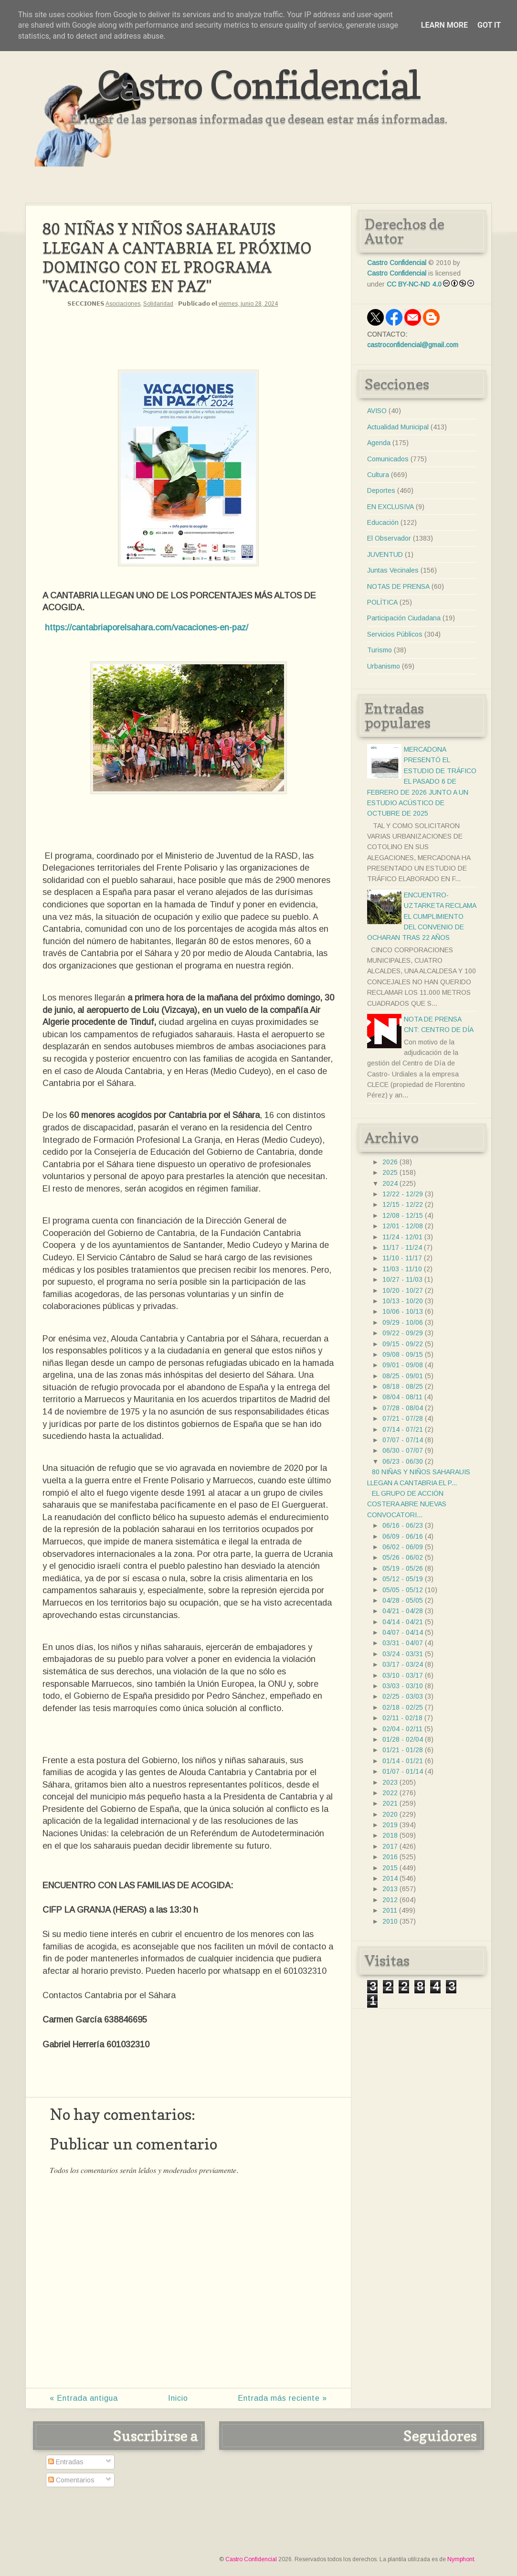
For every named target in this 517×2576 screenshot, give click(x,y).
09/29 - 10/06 (402, 1322)
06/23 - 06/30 (402, 1461)
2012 (390, 1900)
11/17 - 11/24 (402, 1247)
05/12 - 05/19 (402, 1579)
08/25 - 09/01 (402, 1376)
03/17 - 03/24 (402, 1664)
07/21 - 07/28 (402, 1418)
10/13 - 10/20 (402, 1301)
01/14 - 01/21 (402, 1761)
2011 (389, 1910)
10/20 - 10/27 (402, 1290)
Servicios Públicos (394, 634)
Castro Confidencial (258, 85)
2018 (390, 1835)
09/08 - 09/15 (402, 1354)
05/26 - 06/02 (402, 1557)
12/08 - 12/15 (402, 1215)
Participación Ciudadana (404, 618)
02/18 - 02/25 (402, 1707)
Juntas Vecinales (393, 570)
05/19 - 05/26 (402, 1568)
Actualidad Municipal (398, 427)
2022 (390, 1793)
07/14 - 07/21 (402, 1429)
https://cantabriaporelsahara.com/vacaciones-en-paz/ (146, 627)
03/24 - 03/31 (402, 1654)
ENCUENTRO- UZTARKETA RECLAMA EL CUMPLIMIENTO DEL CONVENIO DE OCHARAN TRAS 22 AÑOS (421, 916)
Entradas (66, 2462)
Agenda (378, 443)
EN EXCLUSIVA (390, 507)
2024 (390, 1183)
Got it (489, 25)
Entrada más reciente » (282, 2398)
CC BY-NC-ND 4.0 (414, 284)
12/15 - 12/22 (402, 1204)
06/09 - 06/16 (402, 1536)
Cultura (378, 475)
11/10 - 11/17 (402, 1258)
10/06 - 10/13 (402, 1311)
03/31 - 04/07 (402, 1643)
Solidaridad (158, 303)
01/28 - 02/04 (402, 1739)
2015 (390, 1868)
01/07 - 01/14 (402, 1771)
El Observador (389, 538)
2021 (390, 1803)
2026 (390, 1162)
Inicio (178, 2398)
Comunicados (388, 459)
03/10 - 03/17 (402, 1675)
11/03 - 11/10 (402, 1269)
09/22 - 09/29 (402, 1333)
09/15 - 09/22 (402, 1344)
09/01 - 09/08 (402, 1365)
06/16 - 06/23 (402, 1525)
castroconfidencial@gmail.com (412, 345)
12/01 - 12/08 (402, 1226)
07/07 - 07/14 (402, 1440)
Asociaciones (123, 303)
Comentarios (71, 2480)
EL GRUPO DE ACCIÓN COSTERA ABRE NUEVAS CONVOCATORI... (406, 1504)
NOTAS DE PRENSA (398, 586)
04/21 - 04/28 (402, 1611)
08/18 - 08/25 (402, 1386)
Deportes (381, 490)
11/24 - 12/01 (402, 1237)
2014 (390, 1878)
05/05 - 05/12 (402, 1590)
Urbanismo (383, 666)
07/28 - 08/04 (402, 1408)
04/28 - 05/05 (402, 1600)
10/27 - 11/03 (402, 1279)
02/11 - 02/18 (402, 1718)
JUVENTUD (385, 554)
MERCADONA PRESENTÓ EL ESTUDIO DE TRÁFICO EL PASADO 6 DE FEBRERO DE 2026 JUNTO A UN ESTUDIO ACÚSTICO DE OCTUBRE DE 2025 (421, 781)
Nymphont (460, 2559)
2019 (390, 1825)
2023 (390, 1782)
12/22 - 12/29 (402, 1194)
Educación (383, 522)
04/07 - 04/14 (402, 1632)
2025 (390, 1172)
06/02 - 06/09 (402, 1547)
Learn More (444, 25)
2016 (390, 1857)
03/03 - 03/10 (402, 1686)
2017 (390, 1846)
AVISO (377, 411)
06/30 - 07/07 (402, 1450)
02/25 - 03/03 (402, 1696)
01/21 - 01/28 (402, 1750)
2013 (390, 1889)
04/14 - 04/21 (402, 1622)
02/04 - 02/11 (402, 1729)
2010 (390, 1921)
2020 (390, 1814)
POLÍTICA (382, 602)
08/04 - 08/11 (402, 1397)
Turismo (379, 650)
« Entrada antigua (84, 2398)
